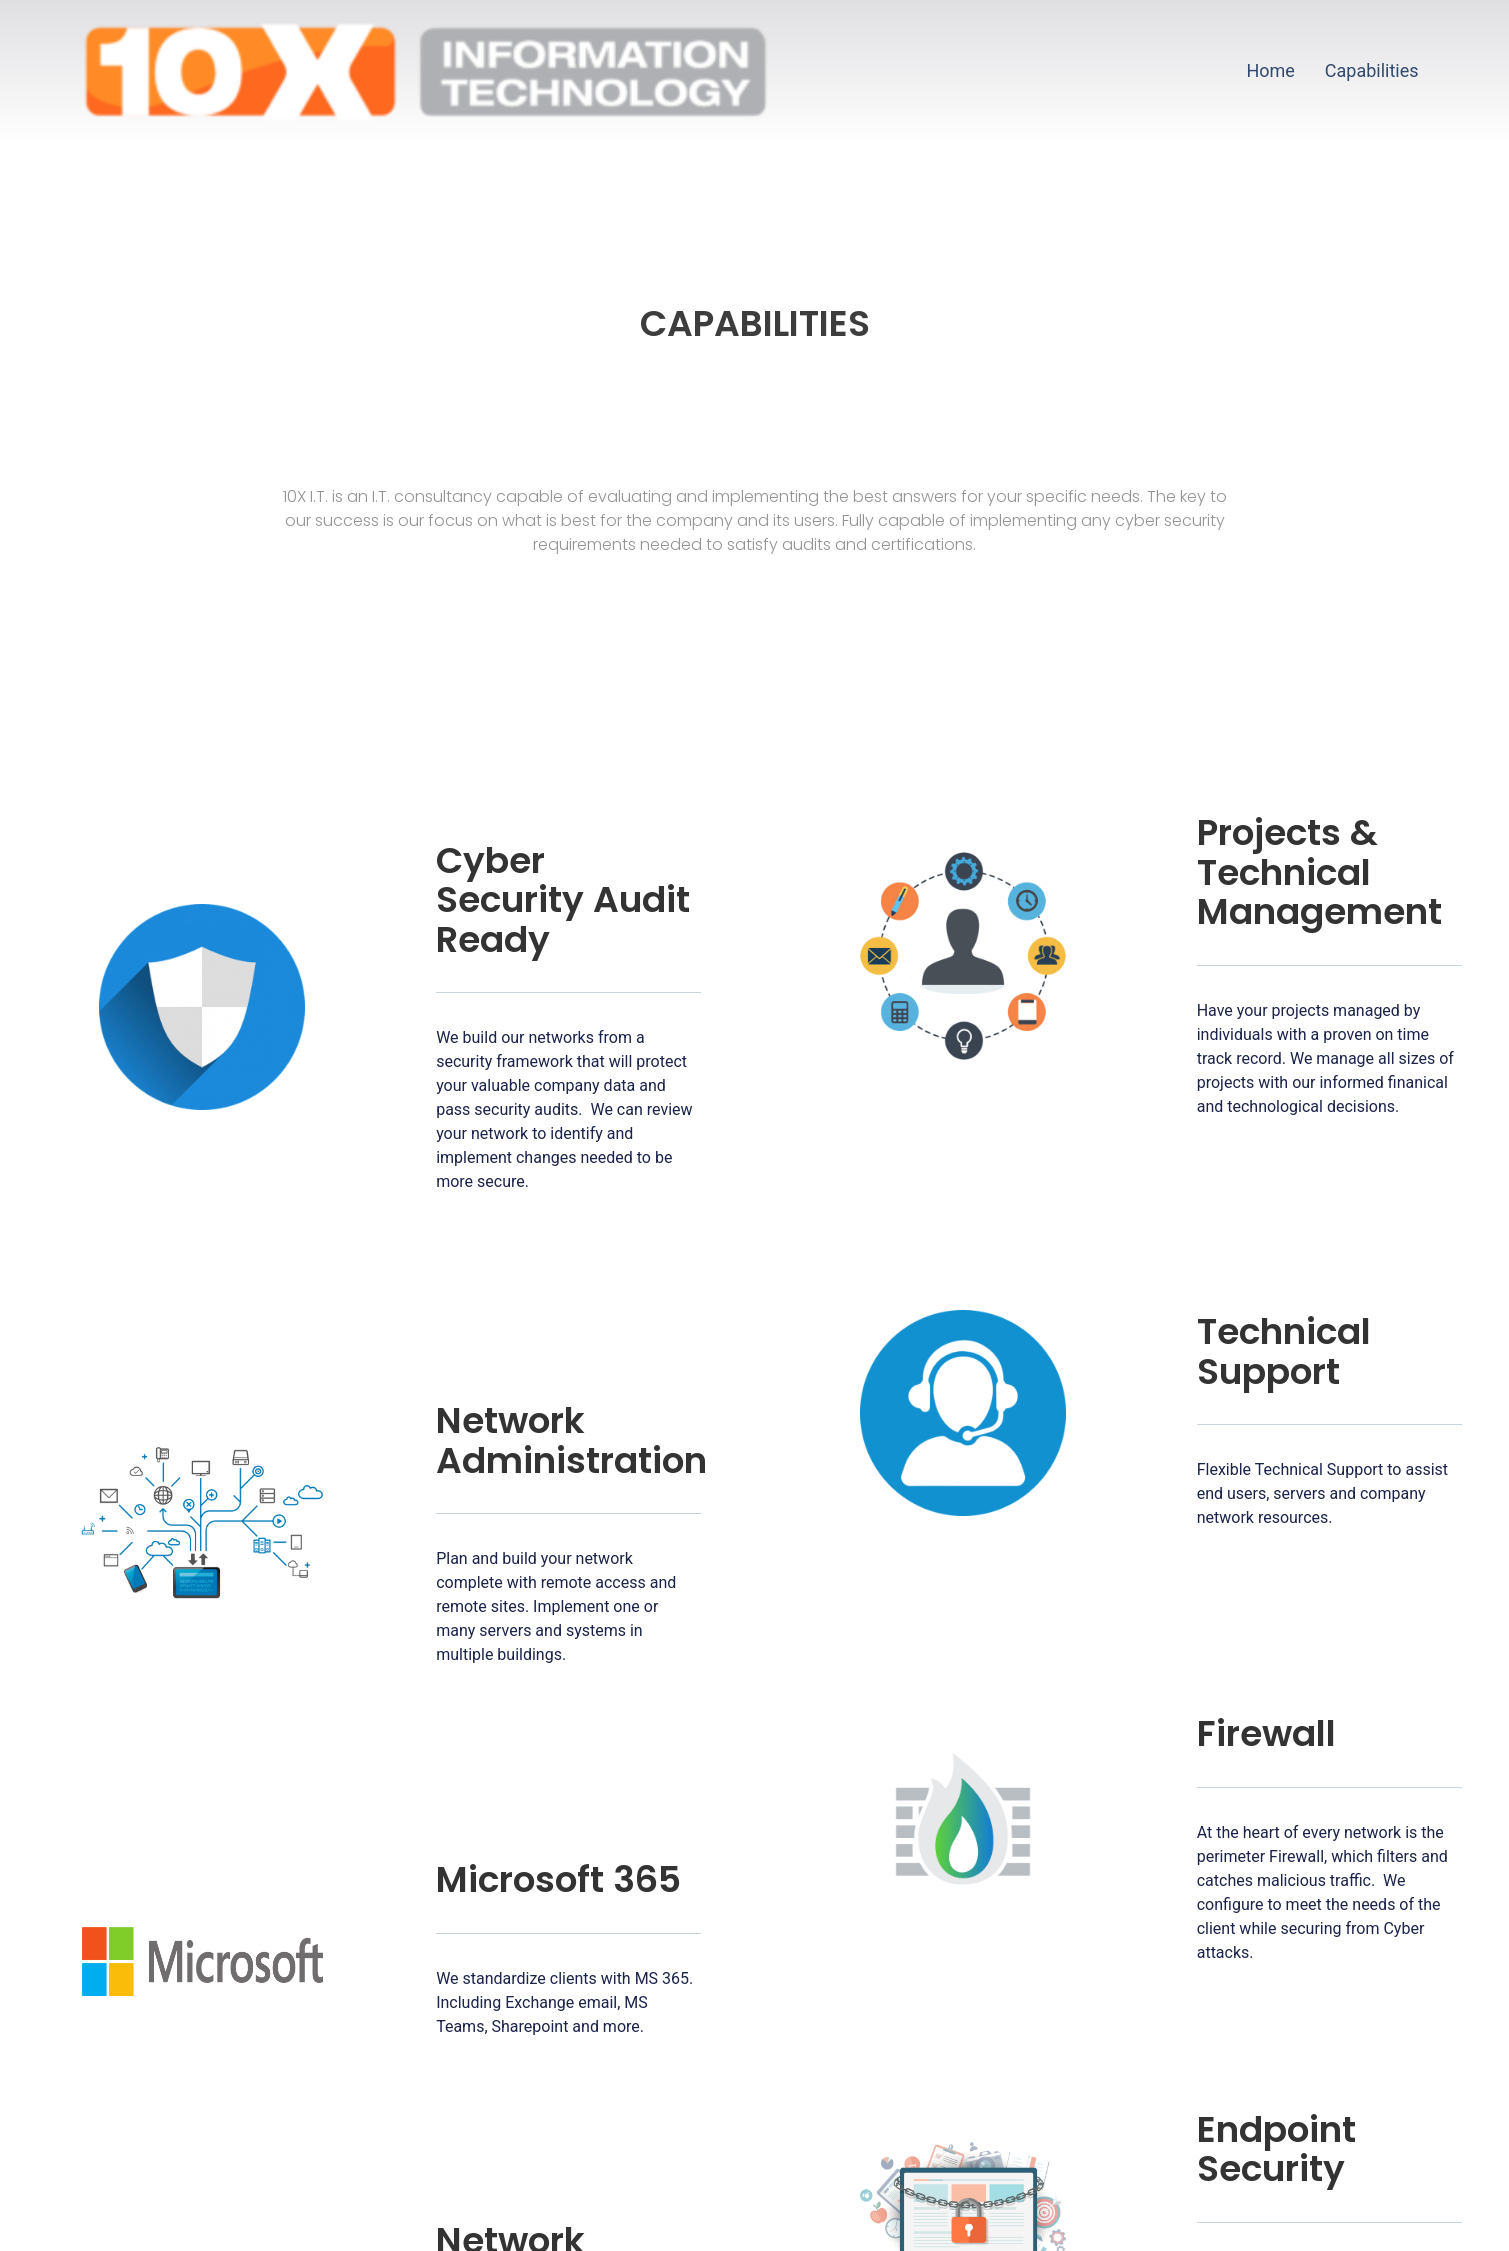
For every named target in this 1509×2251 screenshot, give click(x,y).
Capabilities (1372, 70)
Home (1270, 70)
